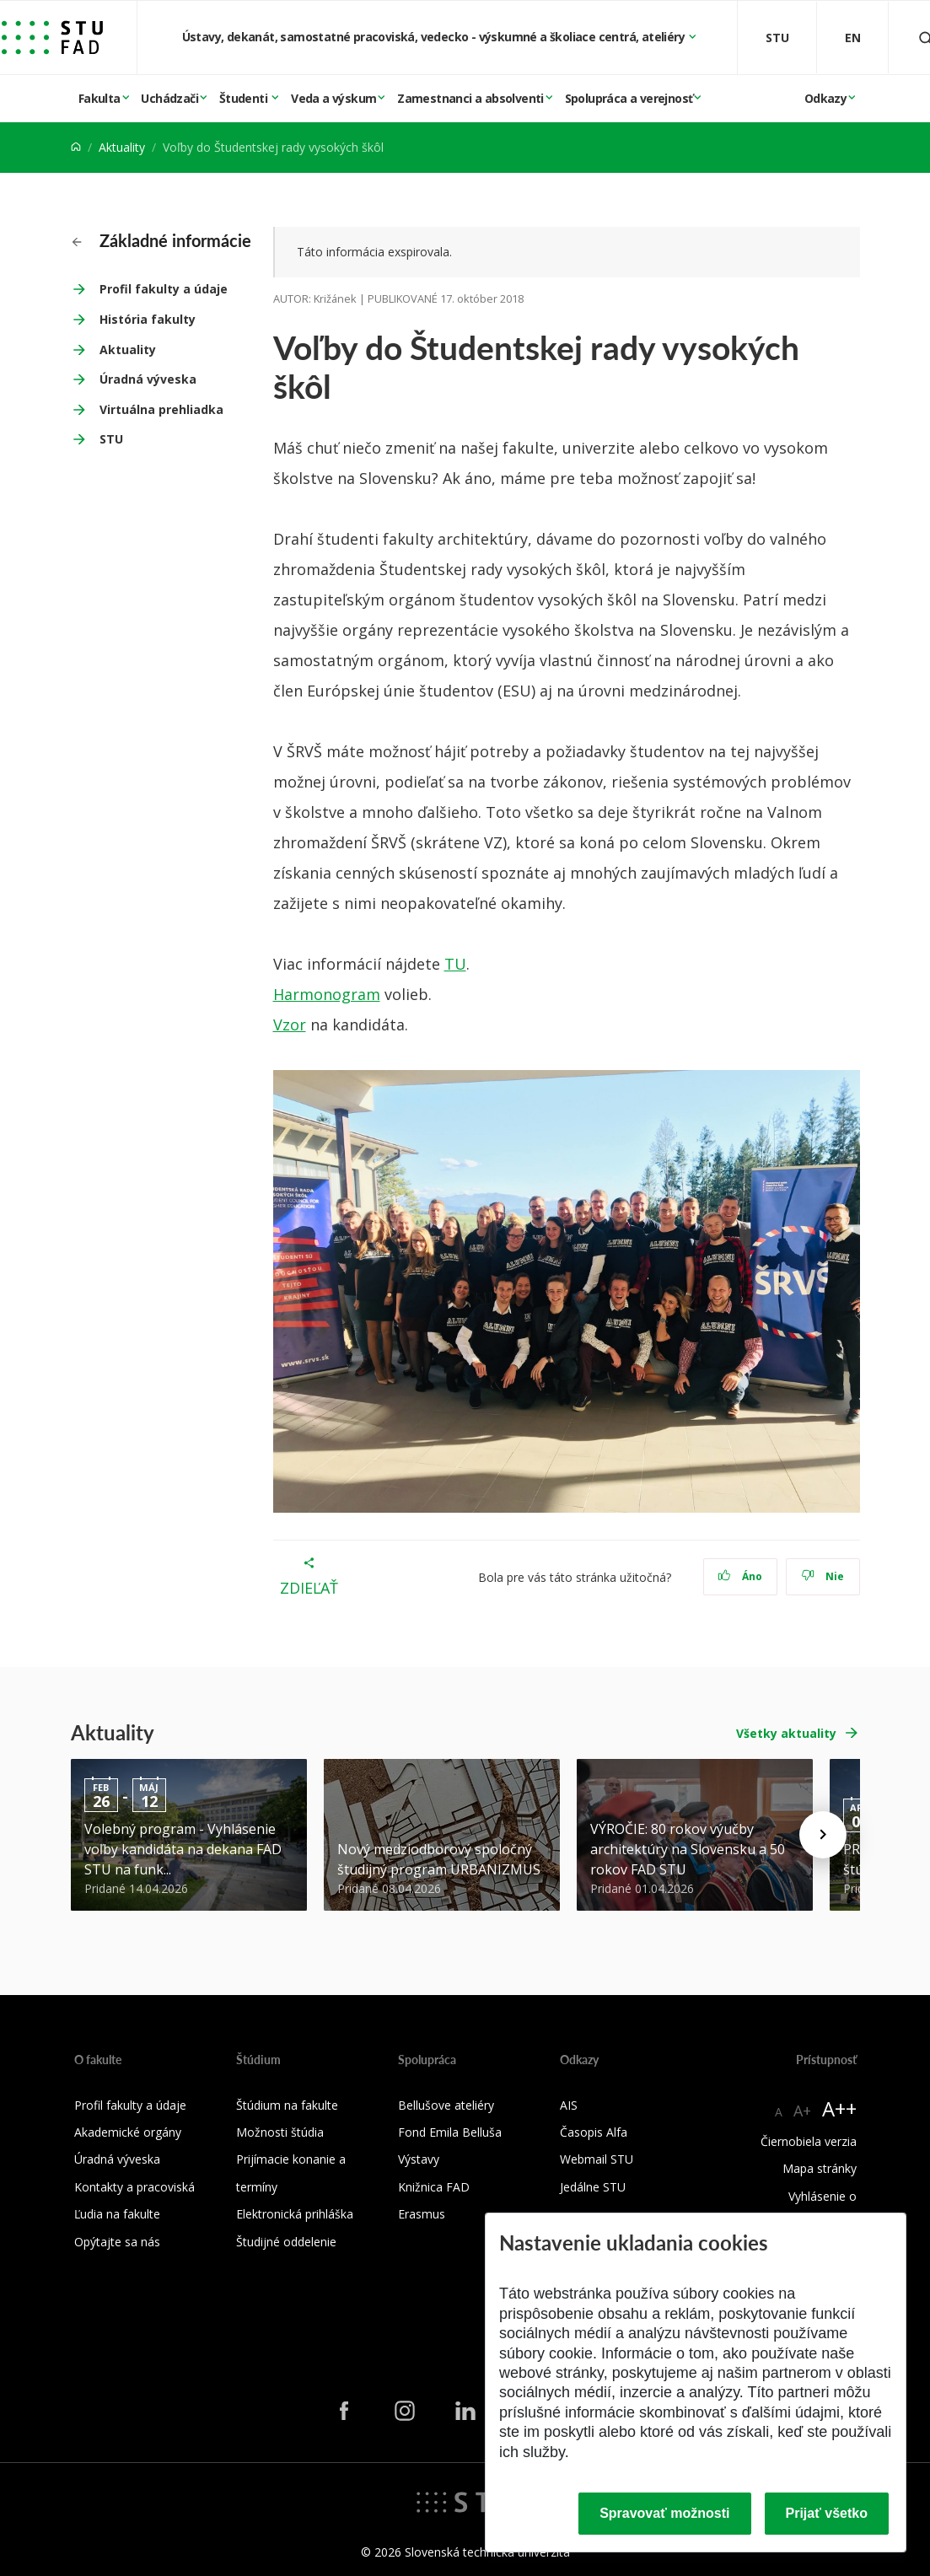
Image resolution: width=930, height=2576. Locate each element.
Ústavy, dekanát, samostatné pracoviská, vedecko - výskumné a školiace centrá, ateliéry (435, 37)
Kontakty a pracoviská (134, 2187)
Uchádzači (169, 98)
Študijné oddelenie (286, 2242)
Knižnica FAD (434, 2187)
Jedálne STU (593, 2187)
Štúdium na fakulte (287, 2105)
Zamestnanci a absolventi (470, 98)
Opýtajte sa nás (117, 2242)
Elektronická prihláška (294, 2214)
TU (455, 964)
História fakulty (147, 319)
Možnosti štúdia (280, 2132)
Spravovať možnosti (664, 2513)
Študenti (245, 98)
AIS (569, 2105)
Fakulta (99, 98)
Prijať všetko (827, 2513)
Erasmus (421, 2214)
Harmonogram (326, 994)
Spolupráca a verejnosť (629, 98)
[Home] (76, 147)
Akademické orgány (127, 2132)
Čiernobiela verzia (809, 2141)
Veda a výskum (333, 98)
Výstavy (418, 2159)
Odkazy (825, 98)
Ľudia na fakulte (117, 2214)
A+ (802, 2110)
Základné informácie (161, 240)
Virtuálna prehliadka (161, 409)
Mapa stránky (819, 2168)
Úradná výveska (147, 379)
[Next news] (823, 1834)
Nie (822, 1576)
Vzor (289, 1024)
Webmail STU (596, 2159)
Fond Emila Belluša (450, 2132)
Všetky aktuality (786, 1733)
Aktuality (122, 147)
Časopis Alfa (593, 2132)
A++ (839, 2108)
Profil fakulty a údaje (163, 289)
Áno (740, 1576)
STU (111, 439)
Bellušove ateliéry (446, 2105)
